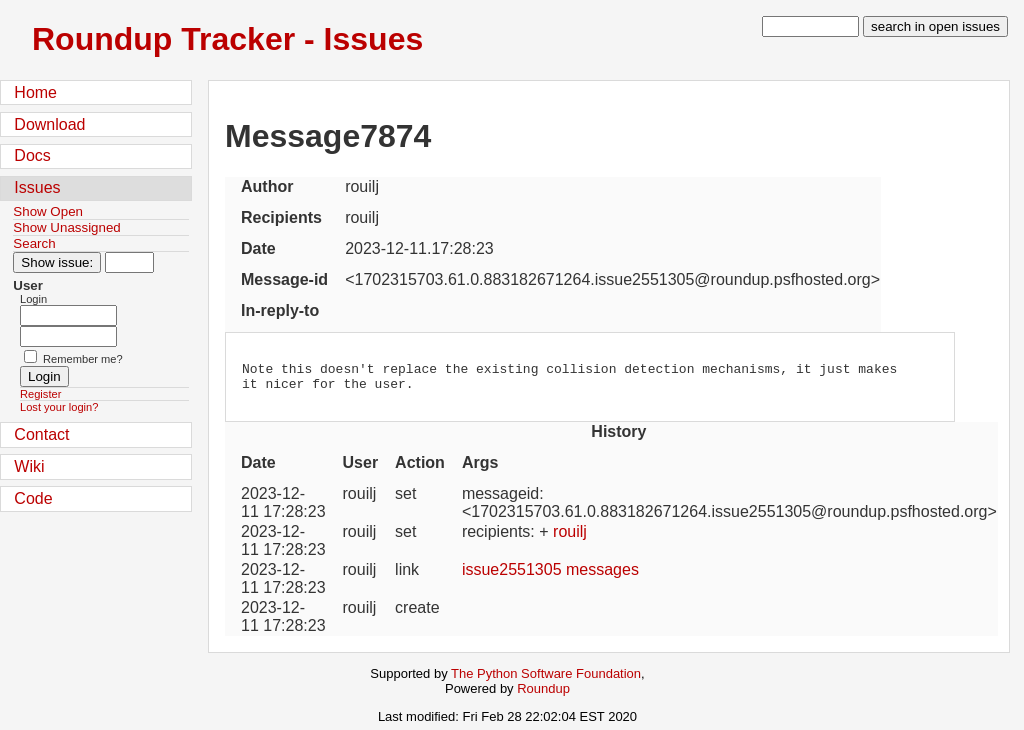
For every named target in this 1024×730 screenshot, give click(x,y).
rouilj (570, 537)
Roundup (543, 694)
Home (35, 92)
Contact (41, 434)
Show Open (48, 211)
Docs (32, 155)
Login (33, 299)
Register (40, 394)
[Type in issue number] (129, 262)
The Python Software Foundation (546, 679)
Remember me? (83, 359)
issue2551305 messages (550, 575)
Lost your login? (59, 407)
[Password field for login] (68, 336)
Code (33, 498)
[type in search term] (810, 26)
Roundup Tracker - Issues (227, 39)
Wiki (29, 466)
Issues (37, 187)
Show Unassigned (66, 227)
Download (49, 124)
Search (34, 243)
